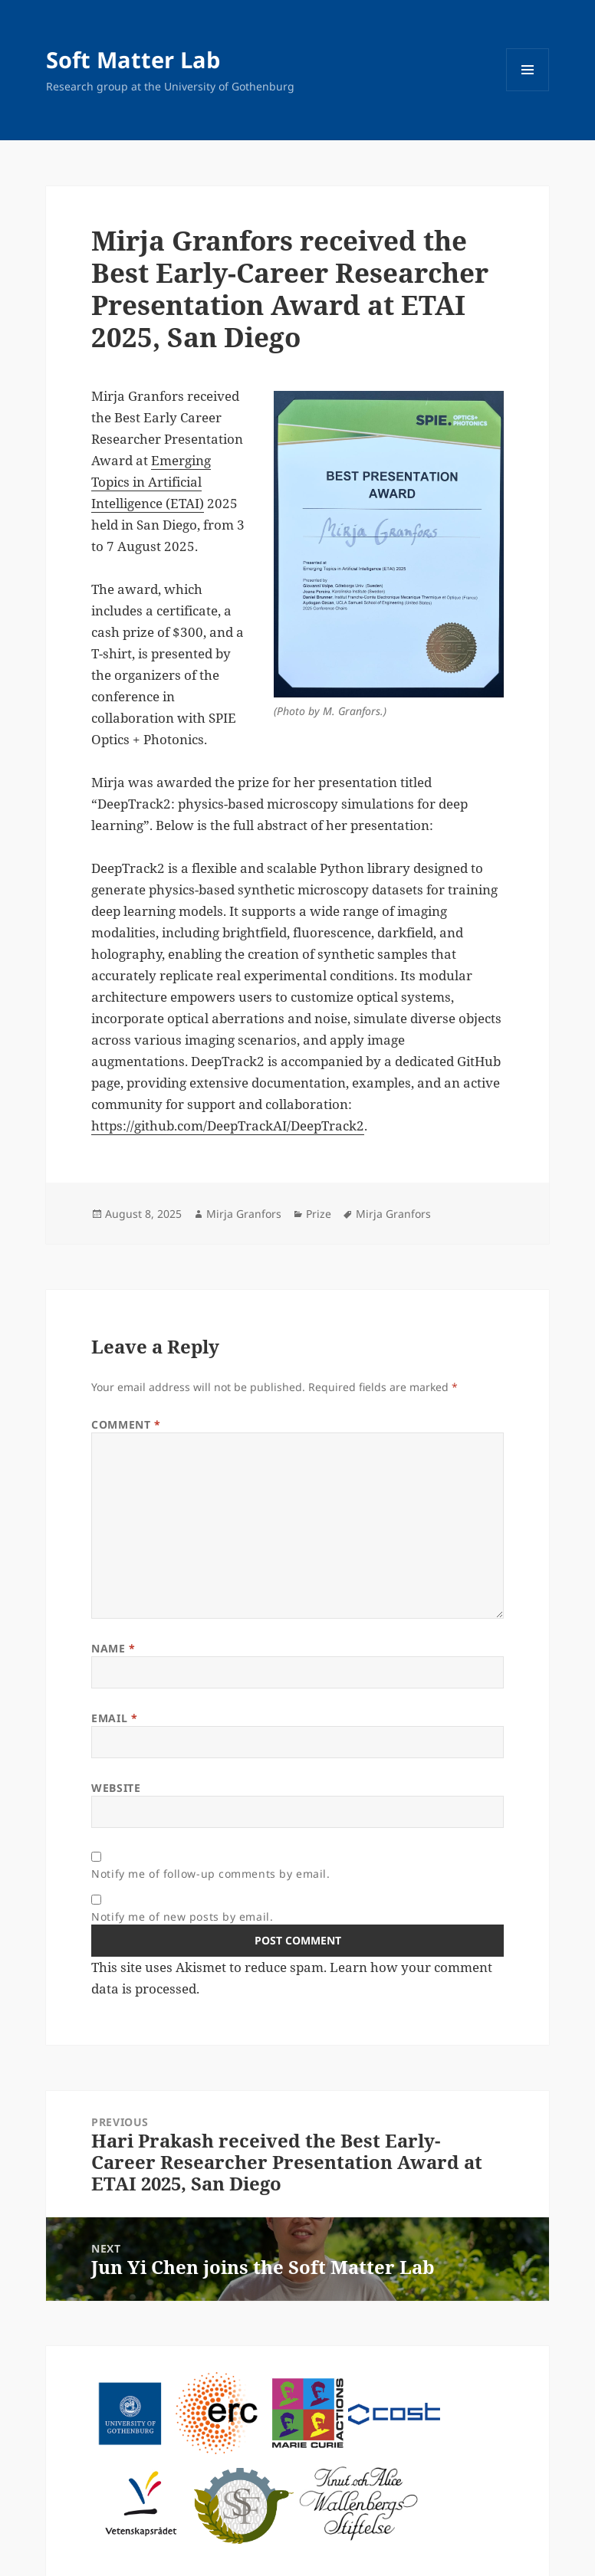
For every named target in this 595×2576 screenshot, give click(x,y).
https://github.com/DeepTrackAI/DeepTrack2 (227, 1125)
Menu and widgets (528, 90)
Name (113, 1648)
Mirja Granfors (243, 1213)
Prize (318, 1213)
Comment (125, 1424)
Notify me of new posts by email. (182, 1916)
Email (114, 1718)
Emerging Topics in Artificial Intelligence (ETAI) (151, 481)
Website (115, 1787)
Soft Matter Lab (133, 59)
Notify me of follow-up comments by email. (210, 1873)
